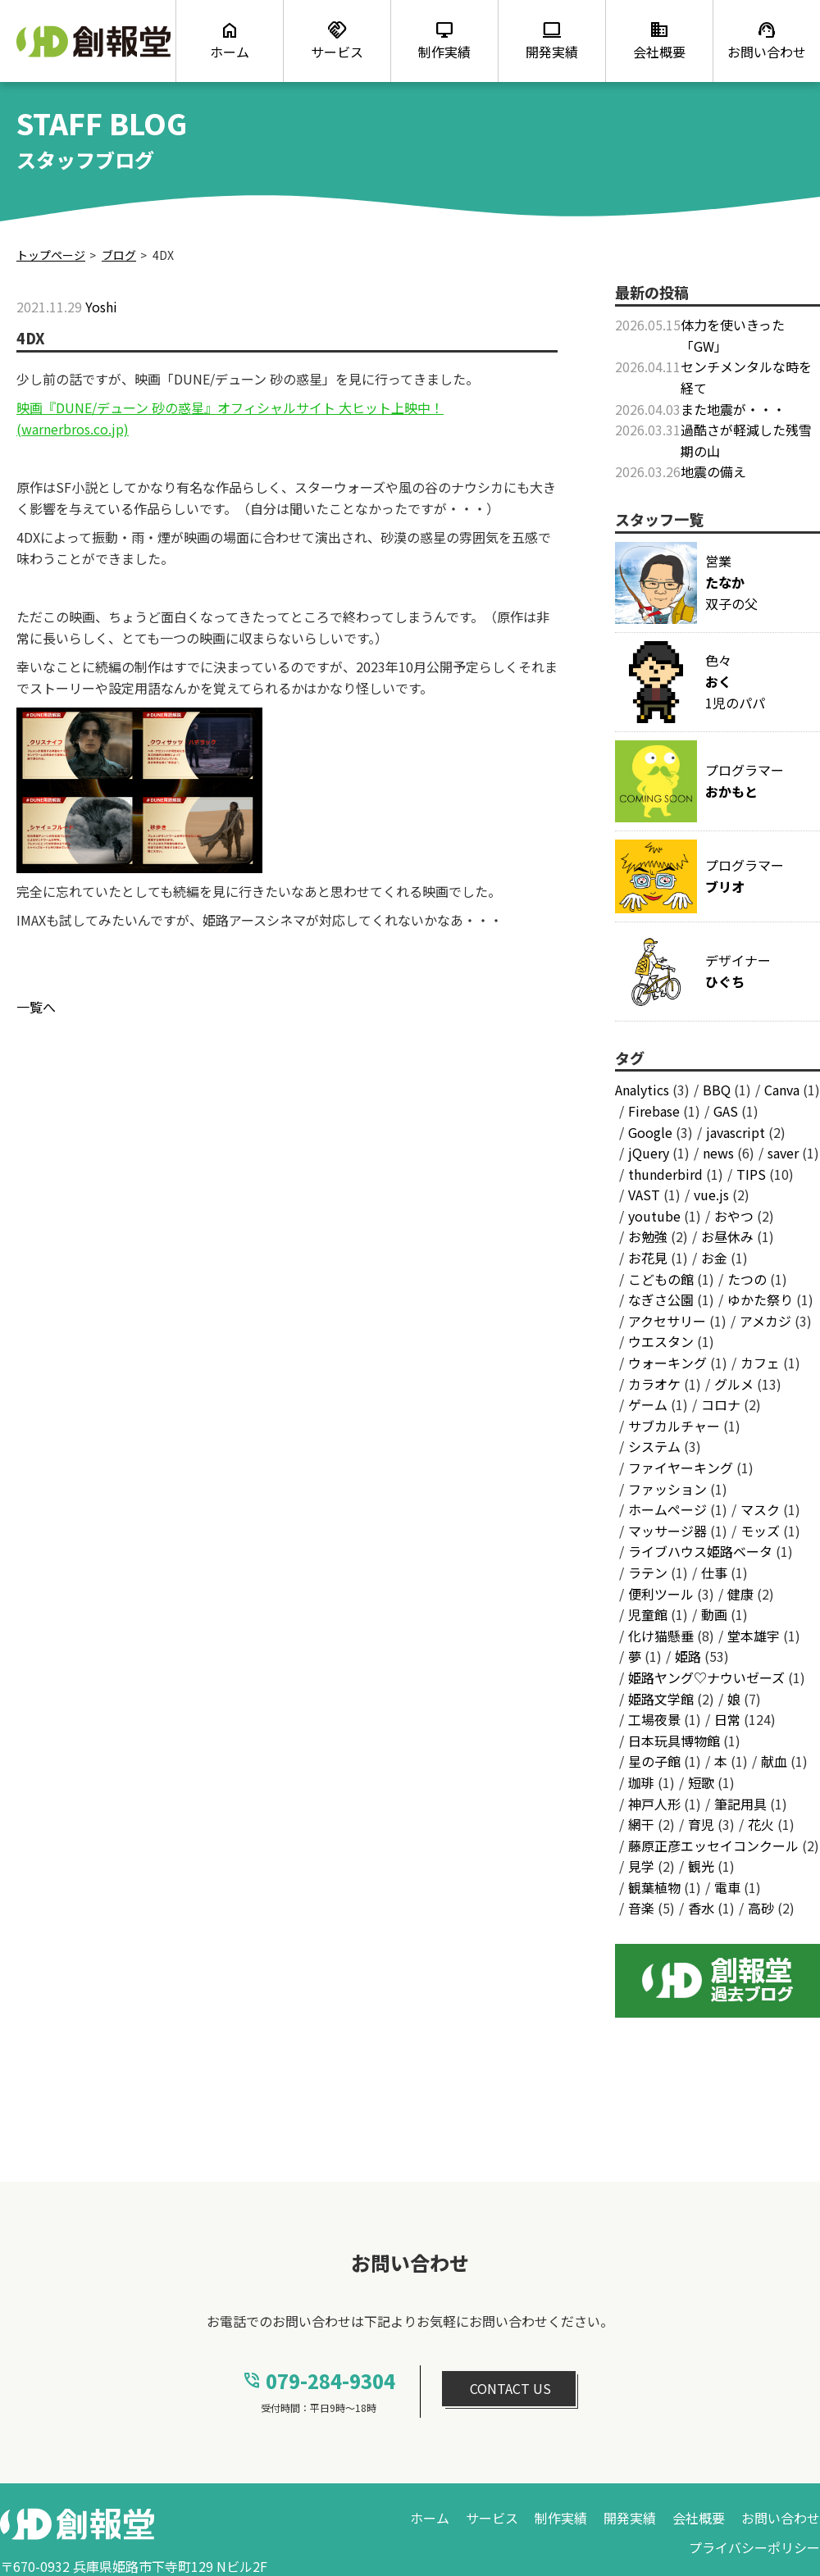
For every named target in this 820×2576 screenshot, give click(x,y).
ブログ (119, 255)
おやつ (734, 1216)
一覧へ (36, 1007)
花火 (761, 1824)
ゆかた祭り (760, 1299)
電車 (727, 1887)
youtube (654, 1216)
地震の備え (713, 471)
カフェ (760, 1362)
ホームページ (667, 1509)
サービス (492, 2518)
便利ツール (661, 1594)
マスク (760, 1509)
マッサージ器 (667, 1531)
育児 (701, 1824)
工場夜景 (654, 1719)
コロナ (720, 1404)
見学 (641, 1866)
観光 (701, 1866)
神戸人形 (654, 1804)
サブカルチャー (674, 1426)
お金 (714, 1258)
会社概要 (698, 2518)
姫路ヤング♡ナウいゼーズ (706, 1677)
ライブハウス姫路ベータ (700, 1551)
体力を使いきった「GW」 (733, 335)
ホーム (429, 2518)
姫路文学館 (661, 1699)
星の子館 (654, 1761)
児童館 (647, 1614)
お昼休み (727, 1236)
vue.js (711, 1194)
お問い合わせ (780, 2518)
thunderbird (665, 1174)
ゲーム (647, 1404)
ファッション (667, 1489)
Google (650, 1132)
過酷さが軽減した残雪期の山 (746, 440)
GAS (725, 1111)
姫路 (688, 1656)
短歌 (701, 1782)
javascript (735, 1132)
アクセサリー (667, 1321)
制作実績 (561, 2518)
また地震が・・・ (733, 409)
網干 (641, 1824)
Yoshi (101, 306)
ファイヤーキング (680, 1467)
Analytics (642, 1089)
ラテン (647, 1572)
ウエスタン (661, 1341)
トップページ (50, 255)
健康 (740, 1594)
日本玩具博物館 (674, 1740)
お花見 (647, 1258)
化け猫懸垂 (661, 1635)
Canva (782, 1089)
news (718, 1153)
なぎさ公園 (661, 1299)
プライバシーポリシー (754, 2547)
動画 (714, 1614)
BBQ (717, 1089)
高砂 (761, 1908)
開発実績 (630, 2518)
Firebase (654, 1111)
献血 (774, 1761)
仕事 (714, 1572)
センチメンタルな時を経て (746, 377)
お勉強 (647, 1236)
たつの (747, 1279)
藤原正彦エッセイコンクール (713, 1845)
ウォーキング (667, 1362)
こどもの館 (661, 1279)
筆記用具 (740, 1804)
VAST (644, 1194)
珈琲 (641, 1782)
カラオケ (654, 1384)
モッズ (760, 1531)
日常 (727, 1719)
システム (654, 1446)
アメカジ (765, 1321)
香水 (701, 1908)
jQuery (648, 1153)
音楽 (641, 1908)
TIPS (751, 1174)
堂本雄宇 (753, 1635)
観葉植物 (654, 1887)
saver (783, 1153)
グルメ (734, 1384)
